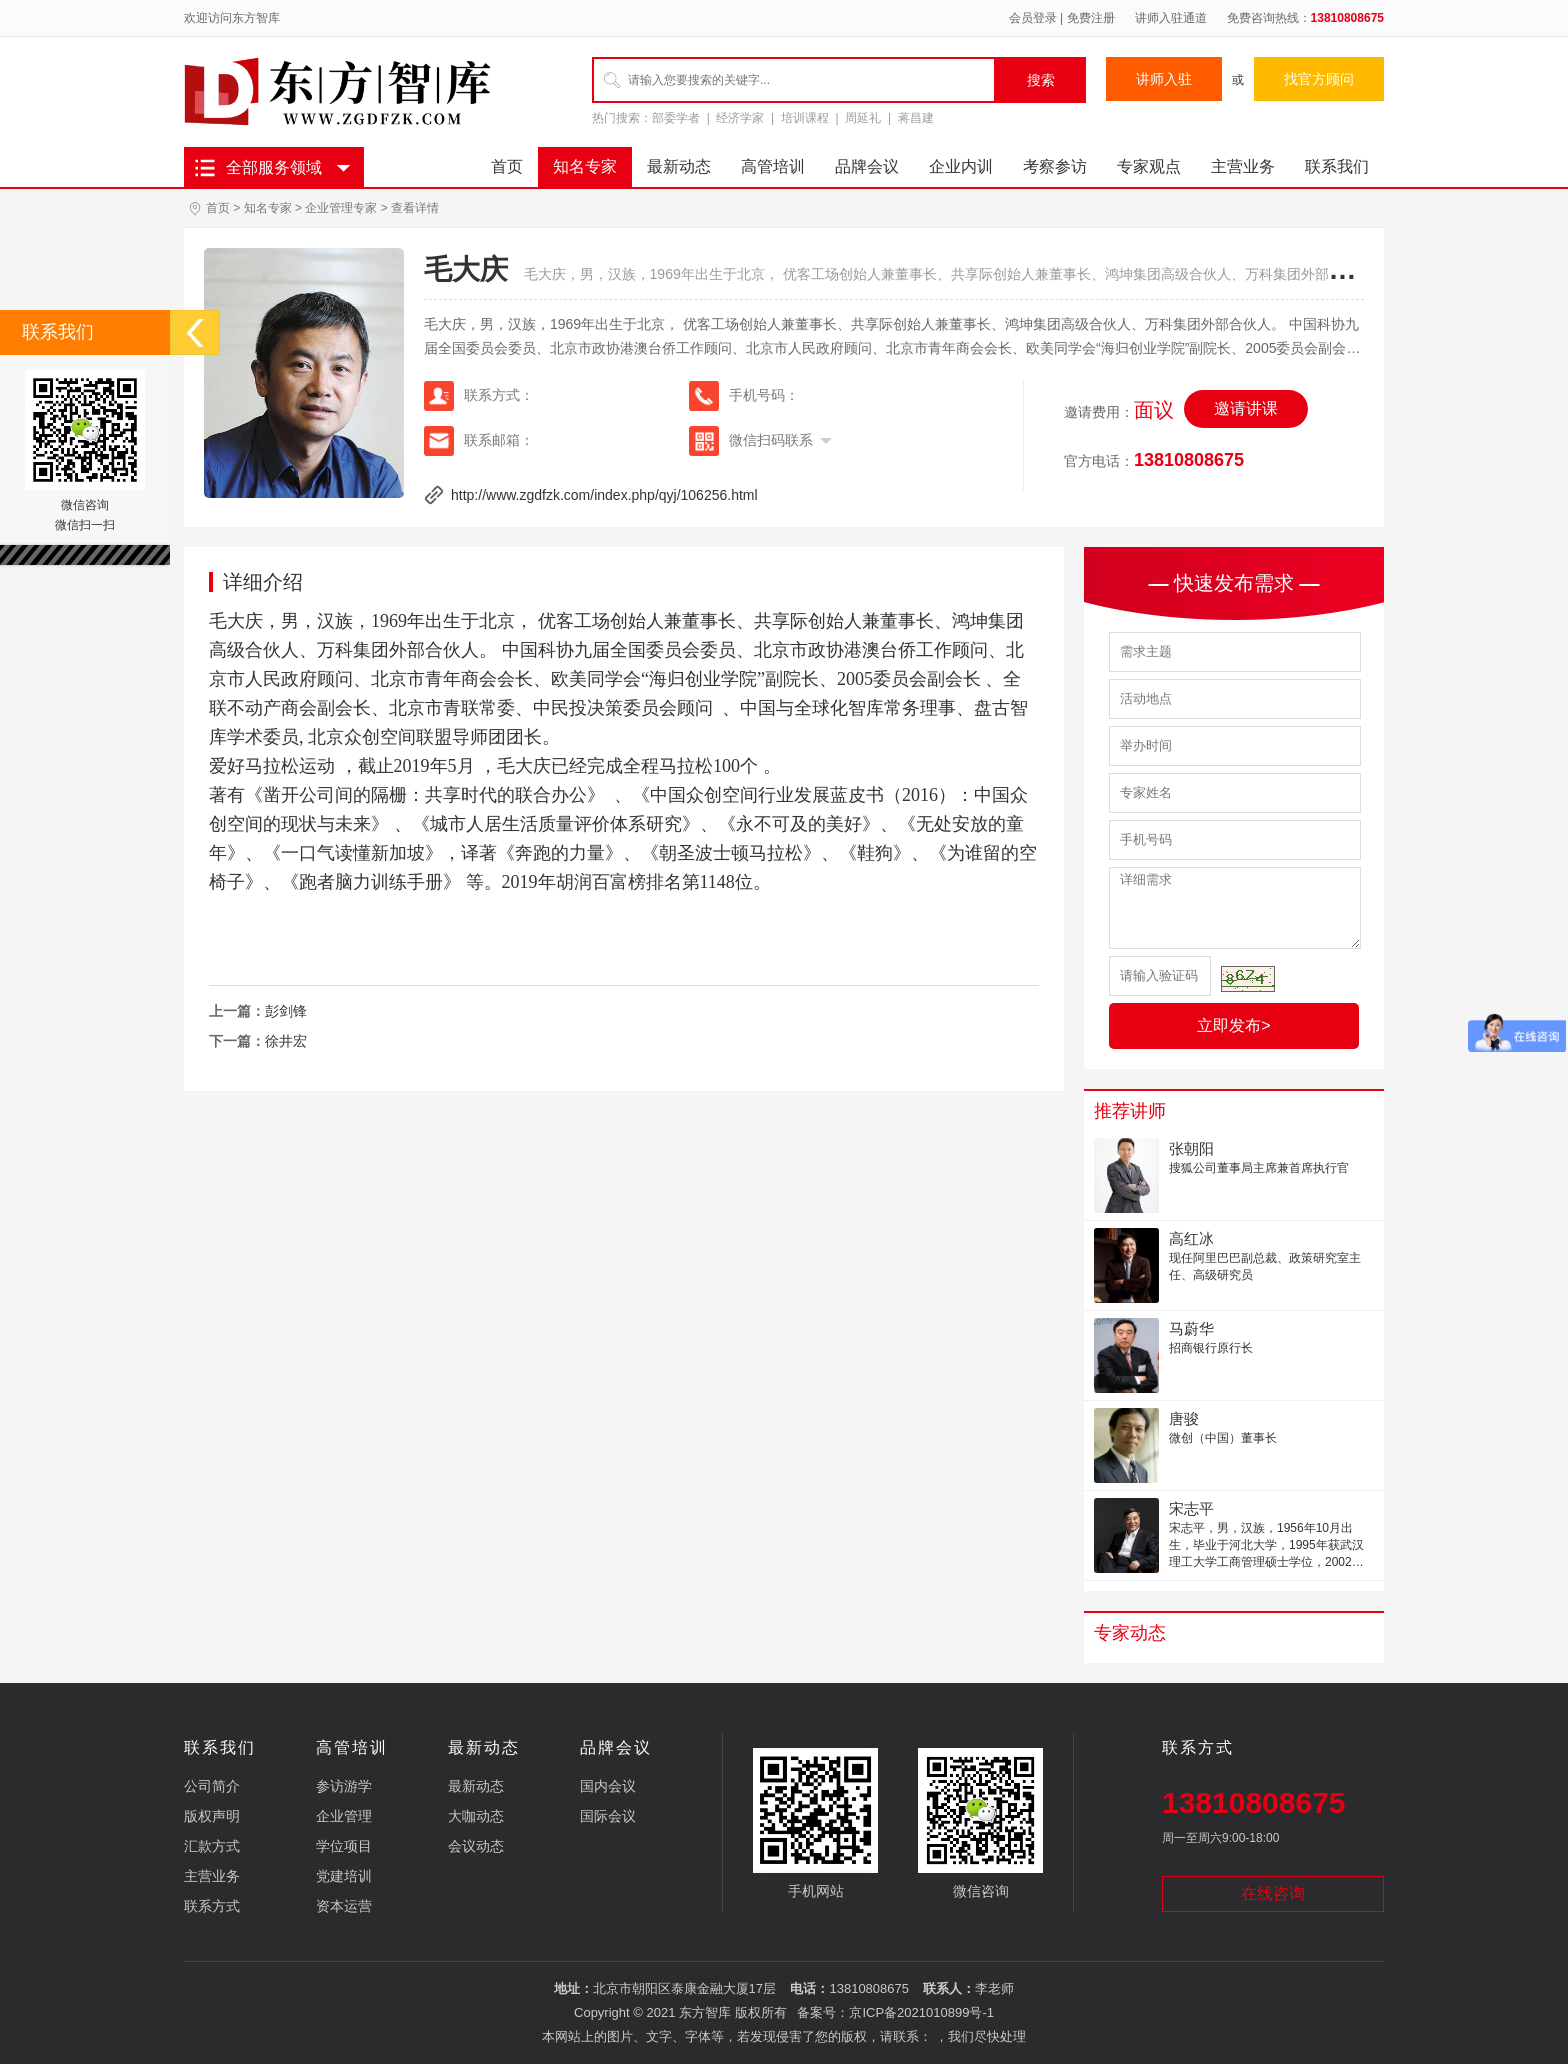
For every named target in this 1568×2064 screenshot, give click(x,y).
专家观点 (1149, 166)
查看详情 (415, 208)
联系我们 (1337, 166)
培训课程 (805, 118)
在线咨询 (1273, 1893)
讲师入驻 (1164, 79)
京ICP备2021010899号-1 (921, 2012)
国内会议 (608, 1786)
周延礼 (863, 118)
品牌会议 (867, 166)
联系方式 (212, 1906)
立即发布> (1233, 1025)
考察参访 (1055, 166)
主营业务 (1243, 166)
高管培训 (773, 166)
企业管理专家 (341, 208)
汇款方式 (212, 1846)
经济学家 (740, 118)
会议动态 (476, 1846)
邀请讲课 (1246, 408)
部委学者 (676, 118)
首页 (507, 166)
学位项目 (344, 1846)
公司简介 (212, 1786)
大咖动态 (476, 1816)
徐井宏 (286, 1041)
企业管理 (344, 1816)
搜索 (1041, 80)
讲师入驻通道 (1171, 18)
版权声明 (212, 1816)
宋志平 (1191, 1508)
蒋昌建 (916, 118)
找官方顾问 (1319, 79)
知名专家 (585, 166)
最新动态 (679, 166)
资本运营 (344, 1906)
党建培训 (344, 1876)
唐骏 (1184, 1418)
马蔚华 (1191, 1328)
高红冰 (1191, 1238)
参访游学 (344, 1786)
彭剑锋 (286, 1011)
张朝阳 (1191, 1148)
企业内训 (961, 166)
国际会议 (608, 1816)
